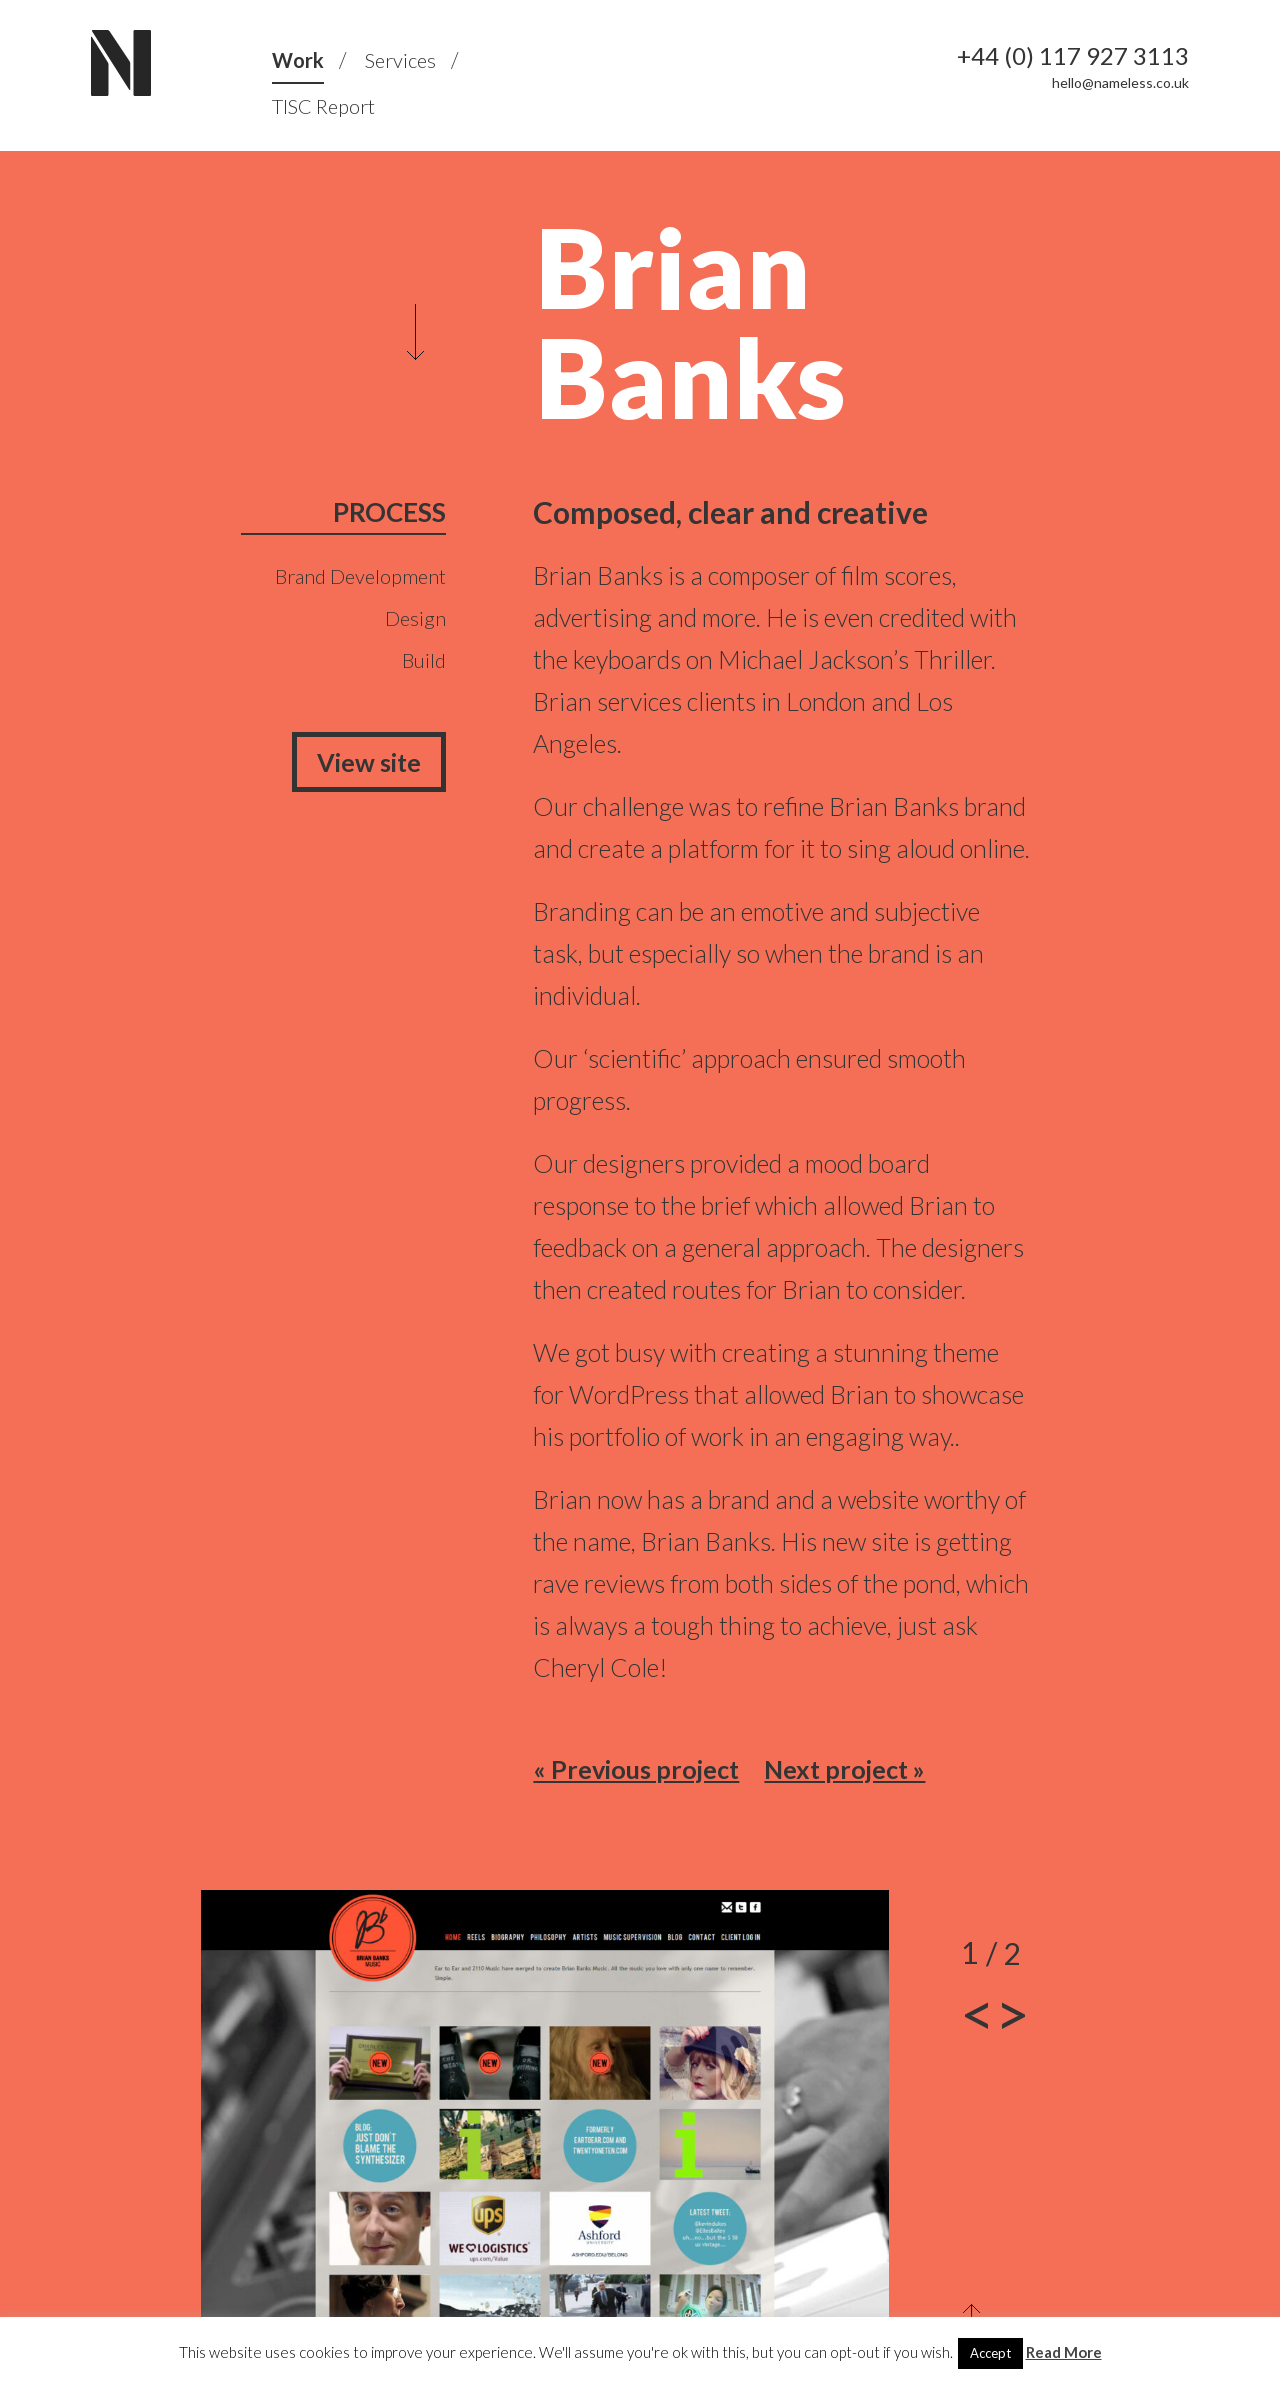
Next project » (844, 1769)
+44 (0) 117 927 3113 (1073, 56)
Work (298, 60)
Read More (1064, 2352)
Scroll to (415, 332)
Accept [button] (990, 2353)
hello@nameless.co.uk (1120, 82)
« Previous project (636, 1769)
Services (400, 60)
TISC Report (323, 106)
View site (369, 762)
